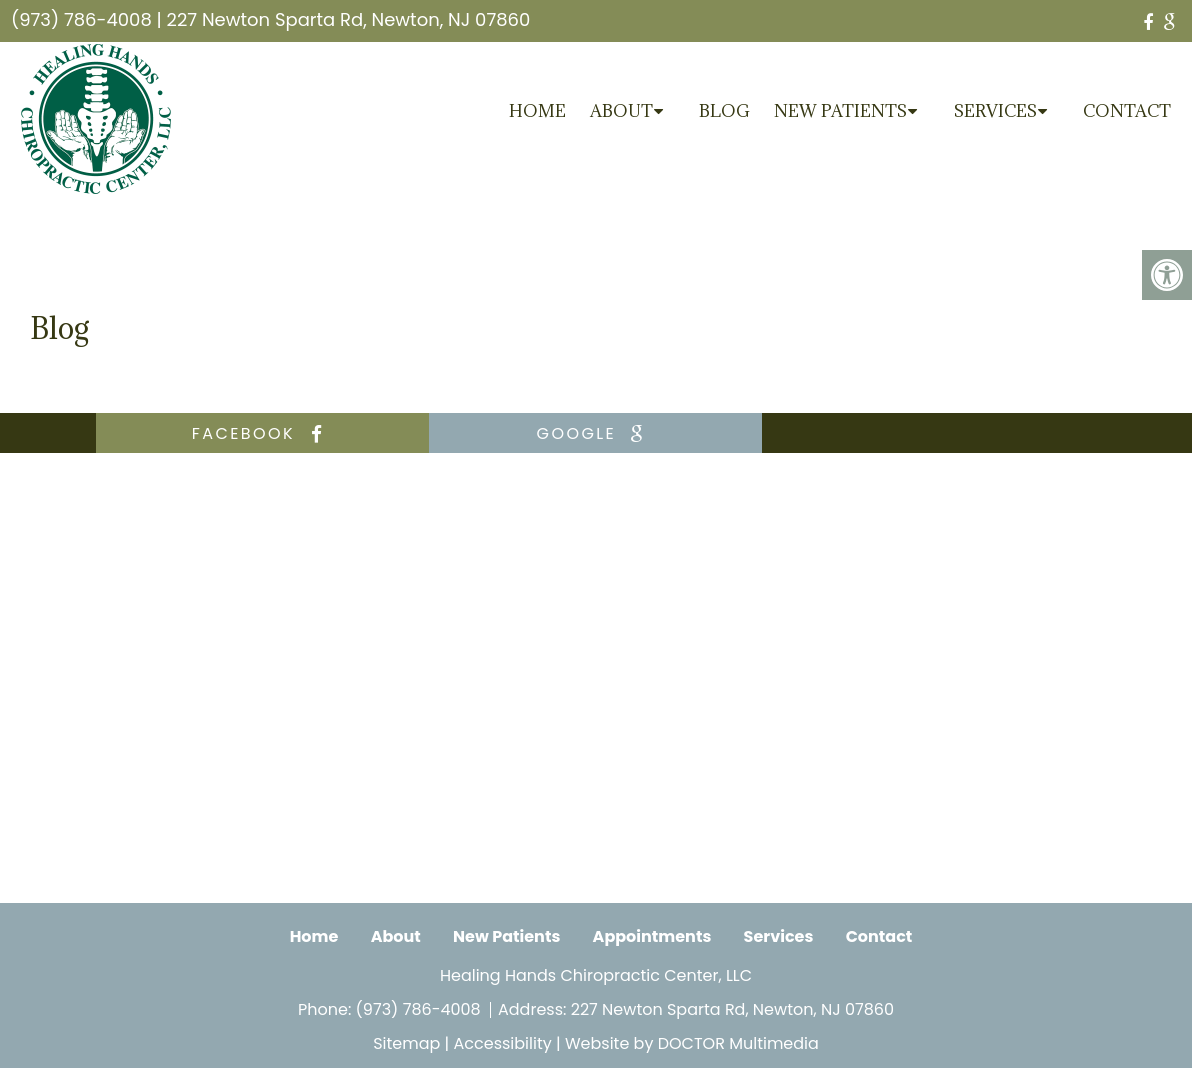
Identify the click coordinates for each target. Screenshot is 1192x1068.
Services (995, 111)
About (621, 111)
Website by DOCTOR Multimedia (692, 1043)
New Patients (840, 111)
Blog (724, 111)
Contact (1127, 111)
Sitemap (406, 1043)
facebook (262, 433)
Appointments (652, 936)
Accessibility (503, 1043)
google (596, 433)
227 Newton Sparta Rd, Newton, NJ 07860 (349, 19)
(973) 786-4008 (81, 19)
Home (537, 111)
